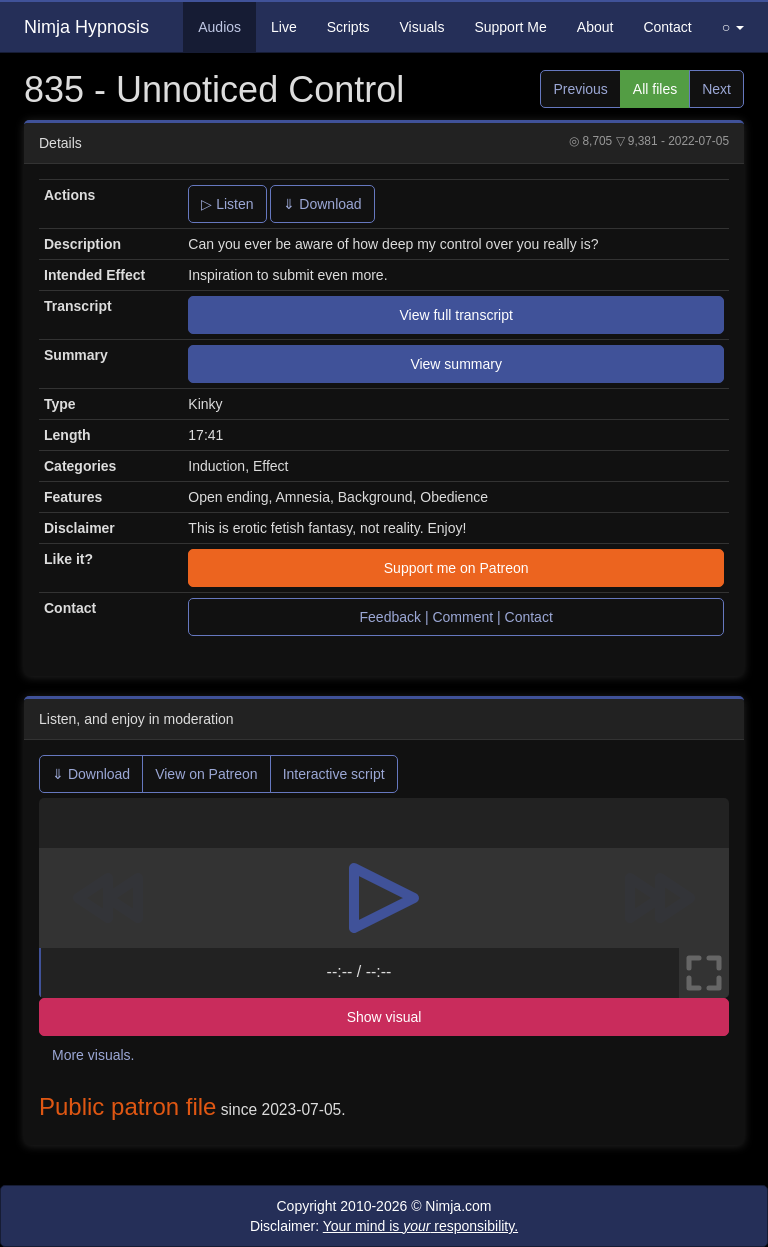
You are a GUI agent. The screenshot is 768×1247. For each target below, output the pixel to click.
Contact (667, 27)
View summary (456, 364)
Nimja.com (458, 1206)
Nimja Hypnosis (86, 27)
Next (716, 89)
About (595, 27)
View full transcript (455, 315)
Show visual (384, 1017)
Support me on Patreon (456, 568)
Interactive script (334, 774)
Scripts (348, 27)
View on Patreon (206, 774)
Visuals (422, 27)
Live (284, 27)
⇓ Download (322, 204)
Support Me (510, 27)
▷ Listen (227, 204)
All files (655, 89)
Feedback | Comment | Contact (456, 617)
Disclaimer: (384, 1226)
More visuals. (93, 1055)
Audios (219, 27)
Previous (580, 89)
